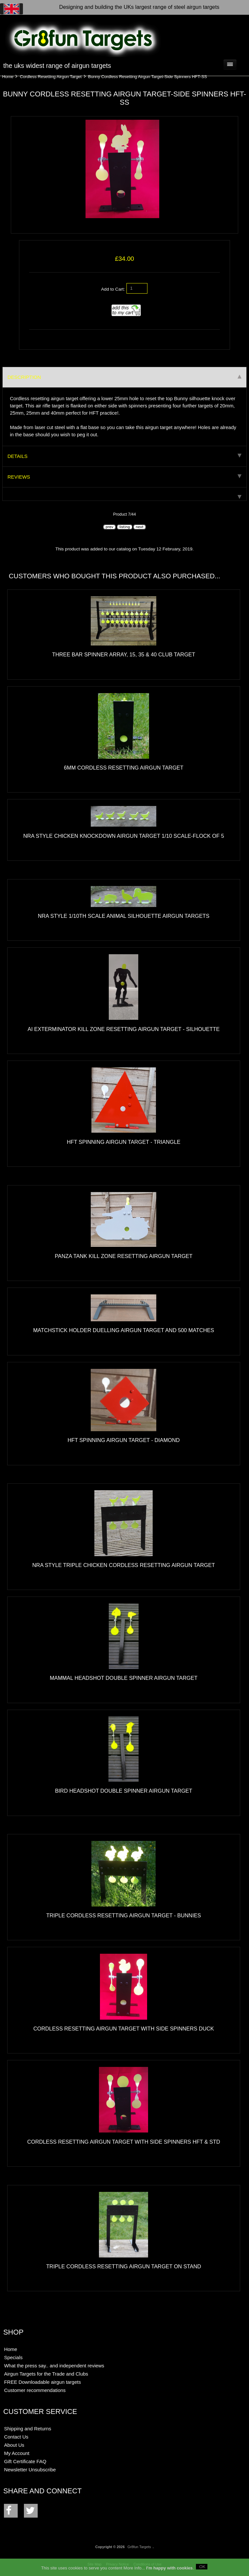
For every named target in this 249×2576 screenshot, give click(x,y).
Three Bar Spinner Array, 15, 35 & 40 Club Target (123, 654)
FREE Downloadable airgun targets (42, 2382)
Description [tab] (124, 377)
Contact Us (16, 2437)
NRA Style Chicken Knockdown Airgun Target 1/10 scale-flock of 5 (123, 836)
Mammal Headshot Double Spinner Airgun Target (124, 1678)
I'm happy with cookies (169, 2567)
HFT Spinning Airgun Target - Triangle (124, 1142)
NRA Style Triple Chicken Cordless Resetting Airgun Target (123, 1565)
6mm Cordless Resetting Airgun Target (123, 768)
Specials (13, 2357)
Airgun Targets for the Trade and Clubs (46, 2374)
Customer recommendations (35, 2390)
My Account (16, 2453)
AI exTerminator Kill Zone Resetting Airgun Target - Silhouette (124, 1029)
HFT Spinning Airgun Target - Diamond (123, 1440)
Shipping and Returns (27, 2428)
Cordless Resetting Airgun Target (51, 76)
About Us (14, 2445)
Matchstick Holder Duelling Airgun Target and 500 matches (123, 1330)
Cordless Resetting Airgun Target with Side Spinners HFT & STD (123, 2142)
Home (7, 76)
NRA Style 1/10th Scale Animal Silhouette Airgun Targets (124, 916)
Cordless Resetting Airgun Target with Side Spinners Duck (123, 2028)
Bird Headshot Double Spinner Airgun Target (123, 1791)
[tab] (124, 494)
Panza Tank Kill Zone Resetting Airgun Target (123, 1256)
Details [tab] (124, 456)
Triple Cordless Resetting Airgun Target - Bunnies (123, 1915)
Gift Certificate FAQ (25, 2461)
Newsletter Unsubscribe (30, 2469)
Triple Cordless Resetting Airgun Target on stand (123, 2266)
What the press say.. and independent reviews (54, 2365)
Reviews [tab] (124, 477)
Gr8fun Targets (139, 2547)
